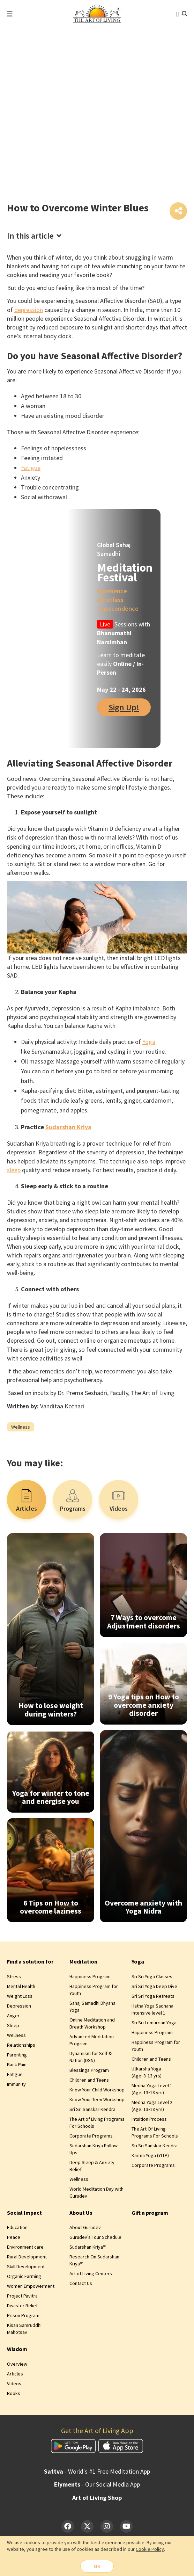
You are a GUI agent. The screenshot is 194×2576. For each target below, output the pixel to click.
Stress (14, 1978)
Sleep (13, 2027)
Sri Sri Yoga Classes (152, 1978)
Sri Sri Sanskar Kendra (92, 2110)
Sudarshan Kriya (68, 1128)
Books (13, 2394)
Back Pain (17, 2066)
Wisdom (17, 2350)
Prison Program (23, 2317)
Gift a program (150, 2214)
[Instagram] (106, 2527)
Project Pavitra (22, 2297)
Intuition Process (149, 2120)
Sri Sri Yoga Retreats (153, 1997)
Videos (14, 2384)
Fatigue (30, 469)
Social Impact (24, 2214)
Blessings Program (89, 2071)
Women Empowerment (30, 2287)
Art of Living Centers (90, 2275)
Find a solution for (30, 1962)
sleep (14, 1171)
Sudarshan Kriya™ (87, 2248)
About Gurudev (85, 2229)
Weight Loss (19, 1997)
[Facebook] (67, 2527)
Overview (17, 2365)
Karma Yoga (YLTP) (150, 2157)
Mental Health (21, 1987)
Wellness (20, 1428)
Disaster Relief (22, 2307)
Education (17, 2229)
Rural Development (27, 2258)
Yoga (148, 1043)
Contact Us (80, 2284)
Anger (13, 2017)
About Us (80, 2214)
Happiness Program (90, 1978)
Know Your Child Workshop (97, 2091)
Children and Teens (89, 2081)
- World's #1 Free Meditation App (97, 2473)
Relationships (21, 2046)
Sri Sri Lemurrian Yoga (154, 2024)
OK (97, 2565)
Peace (13, 2238)
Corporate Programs (91, 2137)
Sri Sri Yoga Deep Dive (154, 1987)
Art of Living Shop (97, 2499)
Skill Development (26, 2268)
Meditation (83, 1962)
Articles (15, 2375)
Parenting (17, 2056)
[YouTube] (126, 2527)
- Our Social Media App (97, 2486)
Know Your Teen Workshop (97, 2101)
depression (28, 311)
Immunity (16, 2085)
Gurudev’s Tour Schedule (95, 2238)
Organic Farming (24, 2277)
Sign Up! (124, 708)
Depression (19, 2007)
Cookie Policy (150, 2548)
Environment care (25, 2248)
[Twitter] (87, 2527)
